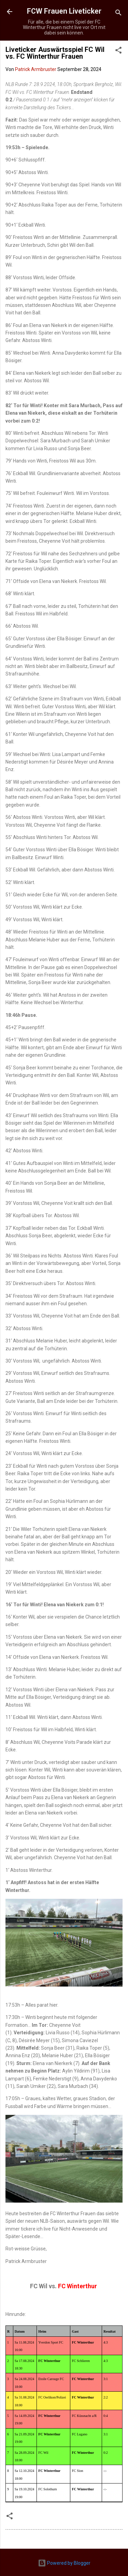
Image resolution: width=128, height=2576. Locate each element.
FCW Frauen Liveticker (64, 11)
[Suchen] (118, 13)
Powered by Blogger (64, 2563)
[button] (118, 51)
